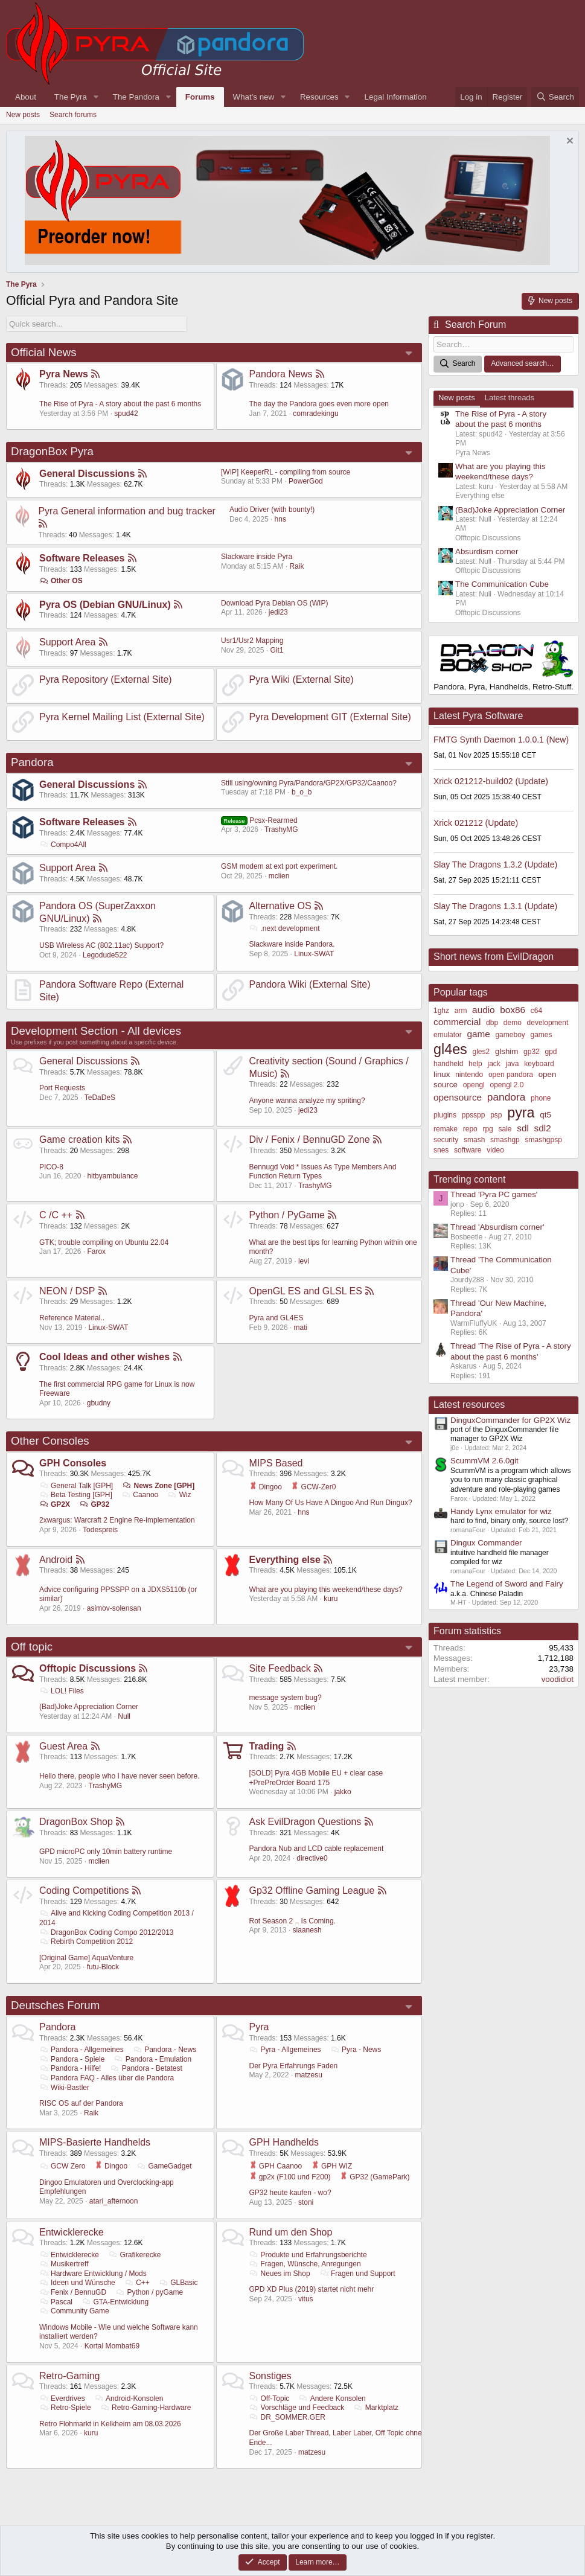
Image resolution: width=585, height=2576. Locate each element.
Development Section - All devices (96, 1030)
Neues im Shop (279, 2273)
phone (541, 1098)
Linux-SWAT (314, 954)
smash (474, 1140)
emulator (447, 1035)
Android (55, 1560)
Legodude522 (105, 955)
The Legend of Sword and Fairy (506, 1583)
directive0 (311, 1858)
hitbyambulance (112, 1176)
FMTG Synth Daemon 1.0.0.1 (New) (501, 739)
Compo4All (62, 844)
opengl (474, 1085)
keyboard (539, 1063)
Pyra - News (355, 2049)
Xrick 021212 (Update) (475, 823)
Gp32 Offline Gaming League (312, 1890)
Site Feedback (280, 1668)
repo (470, 1129)
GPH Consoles (72, 1463)
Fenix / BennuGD (72, 2292)
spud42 (126, 413)
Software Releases (81, 558)
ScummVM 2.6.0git (484, 1460)
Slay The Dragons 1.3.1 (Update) (495, 906)
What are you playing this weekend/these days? (326, 1589)
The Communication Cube (502, 584)
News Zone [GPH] (159, 1485)
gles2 (481, 1051)
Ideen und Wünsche (77, 2282)
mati (301, 1327)
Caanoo (139, 1495)
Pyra (259, 2027)
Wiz (179, 1495)
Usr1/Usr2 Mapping (252, 640)
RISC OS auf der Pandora (81, 2103)
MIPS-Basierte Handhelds (94, 2142)
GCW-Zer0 (313, 1487)
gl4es (450, 1049)
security (445, 1140)
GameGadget (163, 2166)
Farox (96, 1251)
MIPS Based (276, 1463)
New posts (23, 114)
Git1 (276, 650)
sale (505, 1129)
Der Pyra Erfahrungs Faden (293, 2066)
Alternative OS (280, 906)
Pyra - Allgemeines (285, 2049)
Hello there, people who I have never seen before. (119, 1776)
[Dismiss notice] (568, 142)
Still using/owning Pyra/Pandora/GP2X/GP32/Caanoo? (309, 783)
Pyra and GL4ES (276, 1318)
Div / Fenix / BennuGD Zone (309, 1139)
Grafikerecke (134, 2255)
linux (441, 1074)
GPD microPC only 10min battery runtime (105, 1851)
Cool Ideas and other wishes (104, 1357)
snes (441, 1150)
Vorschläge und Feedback (297, 2407)
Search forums (73, 114)
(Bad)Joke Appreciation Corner (88, 1706)
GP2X (54, 1504)
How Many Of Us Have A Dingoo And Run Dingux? (330, 1502)
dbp (492, 1022)
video (495, 1150)
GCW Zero (62, 2166)
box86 (512, 1010)
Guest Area (63, 1746)
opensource (457, 1097)
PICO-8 (51, 1167)
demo (512, 1022)
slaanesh (307, 1930)
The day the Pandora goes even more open (319, 404)
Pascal (55, 2302)
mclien (279, 876)
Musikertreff (63, 2264)
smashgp (505, 1140)
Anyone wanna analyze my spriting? (307, 1100)
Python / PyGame (287, 1215)
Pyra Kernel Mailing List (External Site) (122, 717)
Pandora (32, 762)
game (478, 1034)
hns (280, 519)
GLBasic (178, 2282)
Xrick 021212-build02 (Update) (490, 781)
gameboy (510, 1035)
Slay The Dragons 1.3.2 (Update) (495, 864)
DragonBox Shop (76, 1822)
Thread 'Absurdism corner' (497, 1227)
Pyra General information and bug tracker (126, 511)
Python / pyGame (149, 2292)
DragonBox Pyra (52, 451)
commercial (457, 1022)
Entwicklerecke (71, 2232)
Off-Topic (269, 2398)
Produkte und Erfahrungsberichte (308, 2255)
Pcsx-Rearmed (259, 820)
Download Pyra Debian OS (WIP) (274, 603)
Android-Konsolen (128, 2398)
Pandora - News (164, 2049)
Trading (266, 1746)
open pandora (510, 1074)
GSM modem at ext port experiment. (279, 866)
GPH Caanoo (275, 2166)
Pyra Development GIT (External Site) (330, 717)
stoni (305, 2202)
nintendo (469, 1074)
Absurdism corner (486, 551)
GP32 (94, 1504)
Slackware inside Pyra (256, 556)
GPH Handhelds (284, 2142)
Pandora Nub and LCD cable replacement (316, 1848)
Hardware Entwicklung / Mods (93, 2273)
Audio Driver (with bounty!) (272, 509)
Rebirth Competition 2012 (86, 1941)
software (467, 1150)
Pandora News (281, 374)
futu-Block (103, 1967)
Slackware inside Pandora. (292, 944)
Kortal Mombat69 (112, 2346)
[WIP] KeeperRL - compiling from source (285, 472)
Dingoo (265, 1487)
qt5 (545, 1114)
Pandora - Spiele (71, 2059)
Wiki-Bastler (64, 2087)
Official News (44, 352)
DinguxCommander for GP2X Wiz (510, 1420)
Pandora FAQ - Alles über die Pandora (106, 2078)
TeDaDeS (100, 1097)
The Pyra (70, 96)
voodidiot (558, 1679)
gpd (551, 1051)
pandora (506, 1097)
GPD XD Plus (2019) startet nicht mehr (311, 2289)
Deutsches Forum (55, 2005)
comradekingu (315, 413)
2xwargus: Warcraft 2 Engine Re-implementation (117, 1520)
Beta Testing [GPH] (75, 1495)
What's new (253, 96)
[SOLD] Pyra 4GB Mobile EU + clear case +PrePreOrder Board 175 (316, 1778)
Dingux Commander (486, 1542)
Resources (319, 96)
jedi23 (278, 612)
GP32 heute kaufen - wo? (290, 2192)
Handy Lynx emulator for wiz (501, 1511)
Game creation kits (79, 1139)
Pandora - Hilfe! (70, 2068)
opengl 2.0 (506, 1085)
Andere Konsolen (332, 2398)
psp (496, 1115)
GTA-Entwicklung (115, 2302)
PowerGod (306, 481)
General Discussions (87, 473)
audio (483, 1010)
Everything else (285, 1560)
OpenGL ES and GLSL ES (305, 1291)
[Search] (555, 97)
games (541, 1035)
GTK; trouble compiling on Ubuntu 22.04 (103, 1242)
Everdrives (62, 2398)
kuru (330, 1598)
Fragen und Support (357, 2273)
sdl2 (542, 1128)
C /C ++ (55, 1215)
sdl (523, 1128)
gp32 (531, 1051)
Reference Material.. (71, 1318)
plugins (444, 1115)
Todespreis (100, 1530)
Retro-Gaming (69, 2376)
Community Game (74, 2311)
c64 (536, 1010)
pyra (520, 1112)
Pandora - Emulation (152, 2059)
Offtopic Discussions (87, 1668)
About (25, 96)
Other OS (61, 581)
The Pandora (136, 96)
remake (445, 1129)
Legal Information (396, 96)
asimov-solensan (114, 1608)
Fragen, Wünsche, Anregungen (305, 2264)
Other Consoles (50, 1440)
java (512, 1063)
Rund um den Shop (291, 2232)
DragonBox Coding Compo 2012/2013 (106, 1932)
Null (124, 1716)
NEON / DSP (67, 1291)
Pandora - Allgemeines (81, 2049)
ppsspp (473, 1115)
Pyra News (63, 374)
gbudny (98, 1403)
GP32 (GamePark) (375, 2177)
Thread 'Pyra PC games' (493, 1194)
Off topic (32, 1646)
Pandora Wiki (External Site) (310, 984)
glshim (507, 1051)
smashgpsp (543, 1140)
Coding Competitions (84, 1890)
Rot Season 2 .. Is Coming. (292, 1921)
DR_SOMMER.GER (287, 2417)
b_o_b (302, 792)
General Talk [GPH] (76, 1485)
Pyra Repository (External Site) (105, 679)
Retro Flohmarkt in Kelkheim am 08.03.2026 (110, 2424)
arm (461, 1010)
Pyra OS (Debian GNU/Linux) (105, 604)
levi (303, 1261)
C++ (137, 2282)
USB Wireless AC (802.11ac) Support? (101, 945)
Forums (200, 96)
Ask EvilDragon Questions (305, 1822)
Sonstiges (270, 2376)
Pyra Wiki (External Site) (301, 679)
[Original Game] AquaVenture (86, 1958)
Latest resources (469, 1404)
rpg (487, 1129)
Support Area (67, 642)
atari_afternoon (113, 2201)
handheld (448, 1063)
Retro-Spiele (65, 2407)
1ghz (441, 1010)
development (548, 1022)
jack (493, 1063)
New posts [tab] (456, 397)
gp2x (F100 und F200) (290, 2177)
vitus (305, 2299)
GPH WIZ (332, 2166)
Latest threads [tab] (509, 397)
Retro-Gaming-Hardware (145, 2407)
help (475, 1063)
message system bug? (285, 1697)
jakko (342, 1792)
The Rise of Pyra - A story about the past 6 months (120, 404)
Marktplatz (376, 2407)
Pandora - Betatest (146, 2068)
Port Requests (62, 1088)
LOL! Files (61, 1691)
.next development (284, 928)
